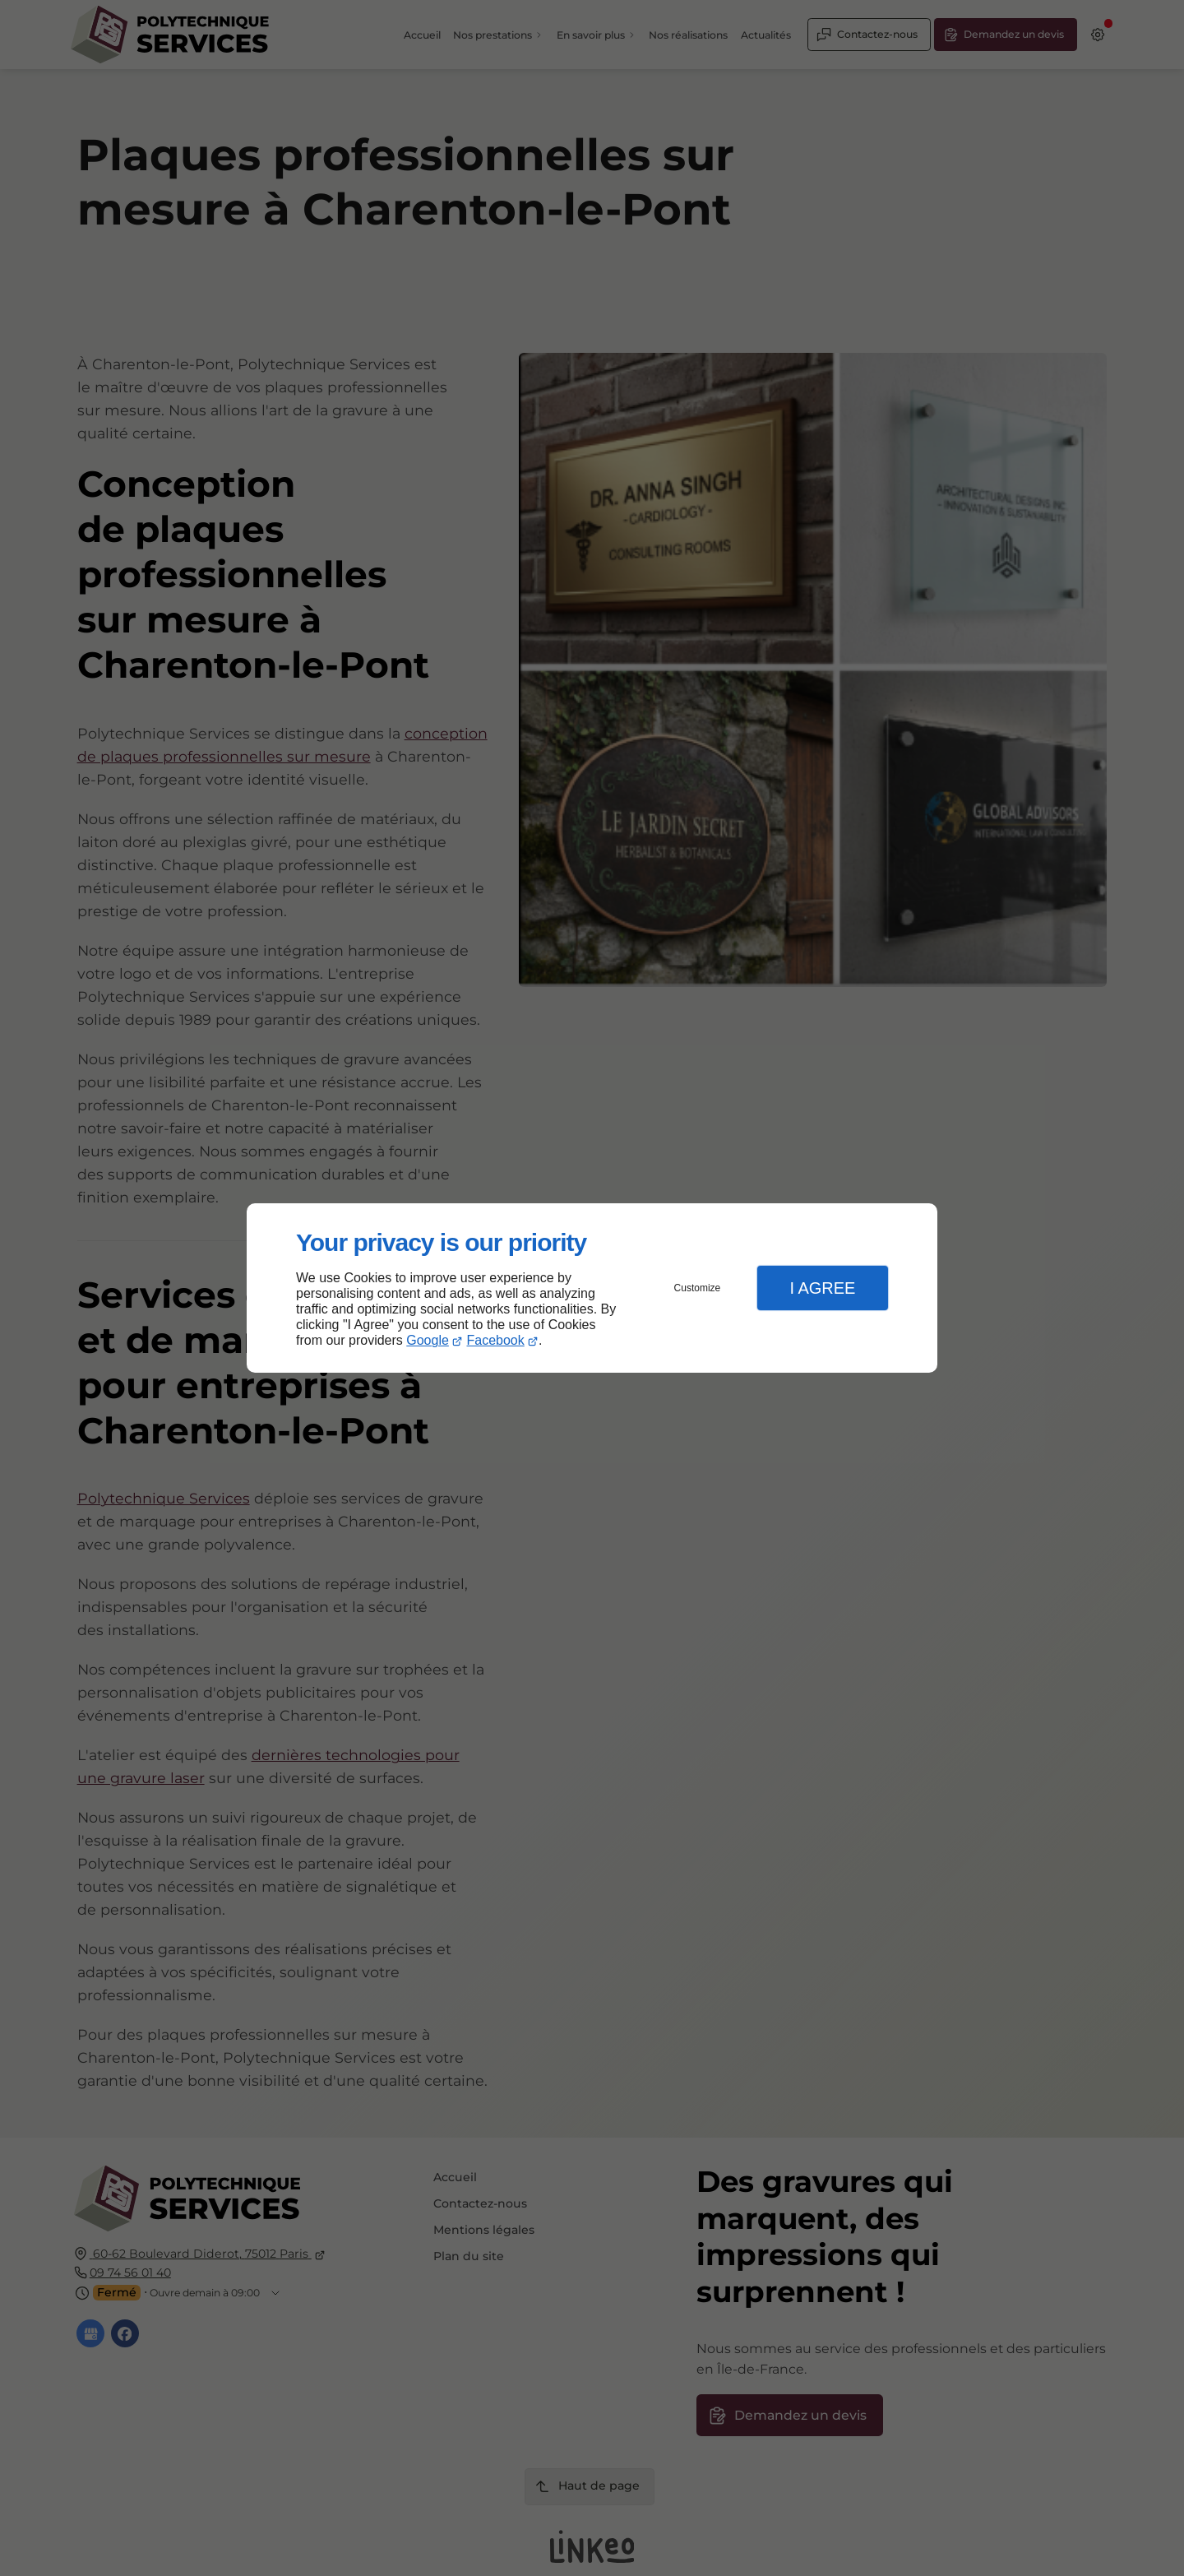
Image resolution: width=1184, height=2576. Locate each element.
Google (427, 1340)
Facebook (496, 1340)
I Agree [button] (822, 1288)
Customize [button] (697, 1288)
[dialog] (592, 1288)
